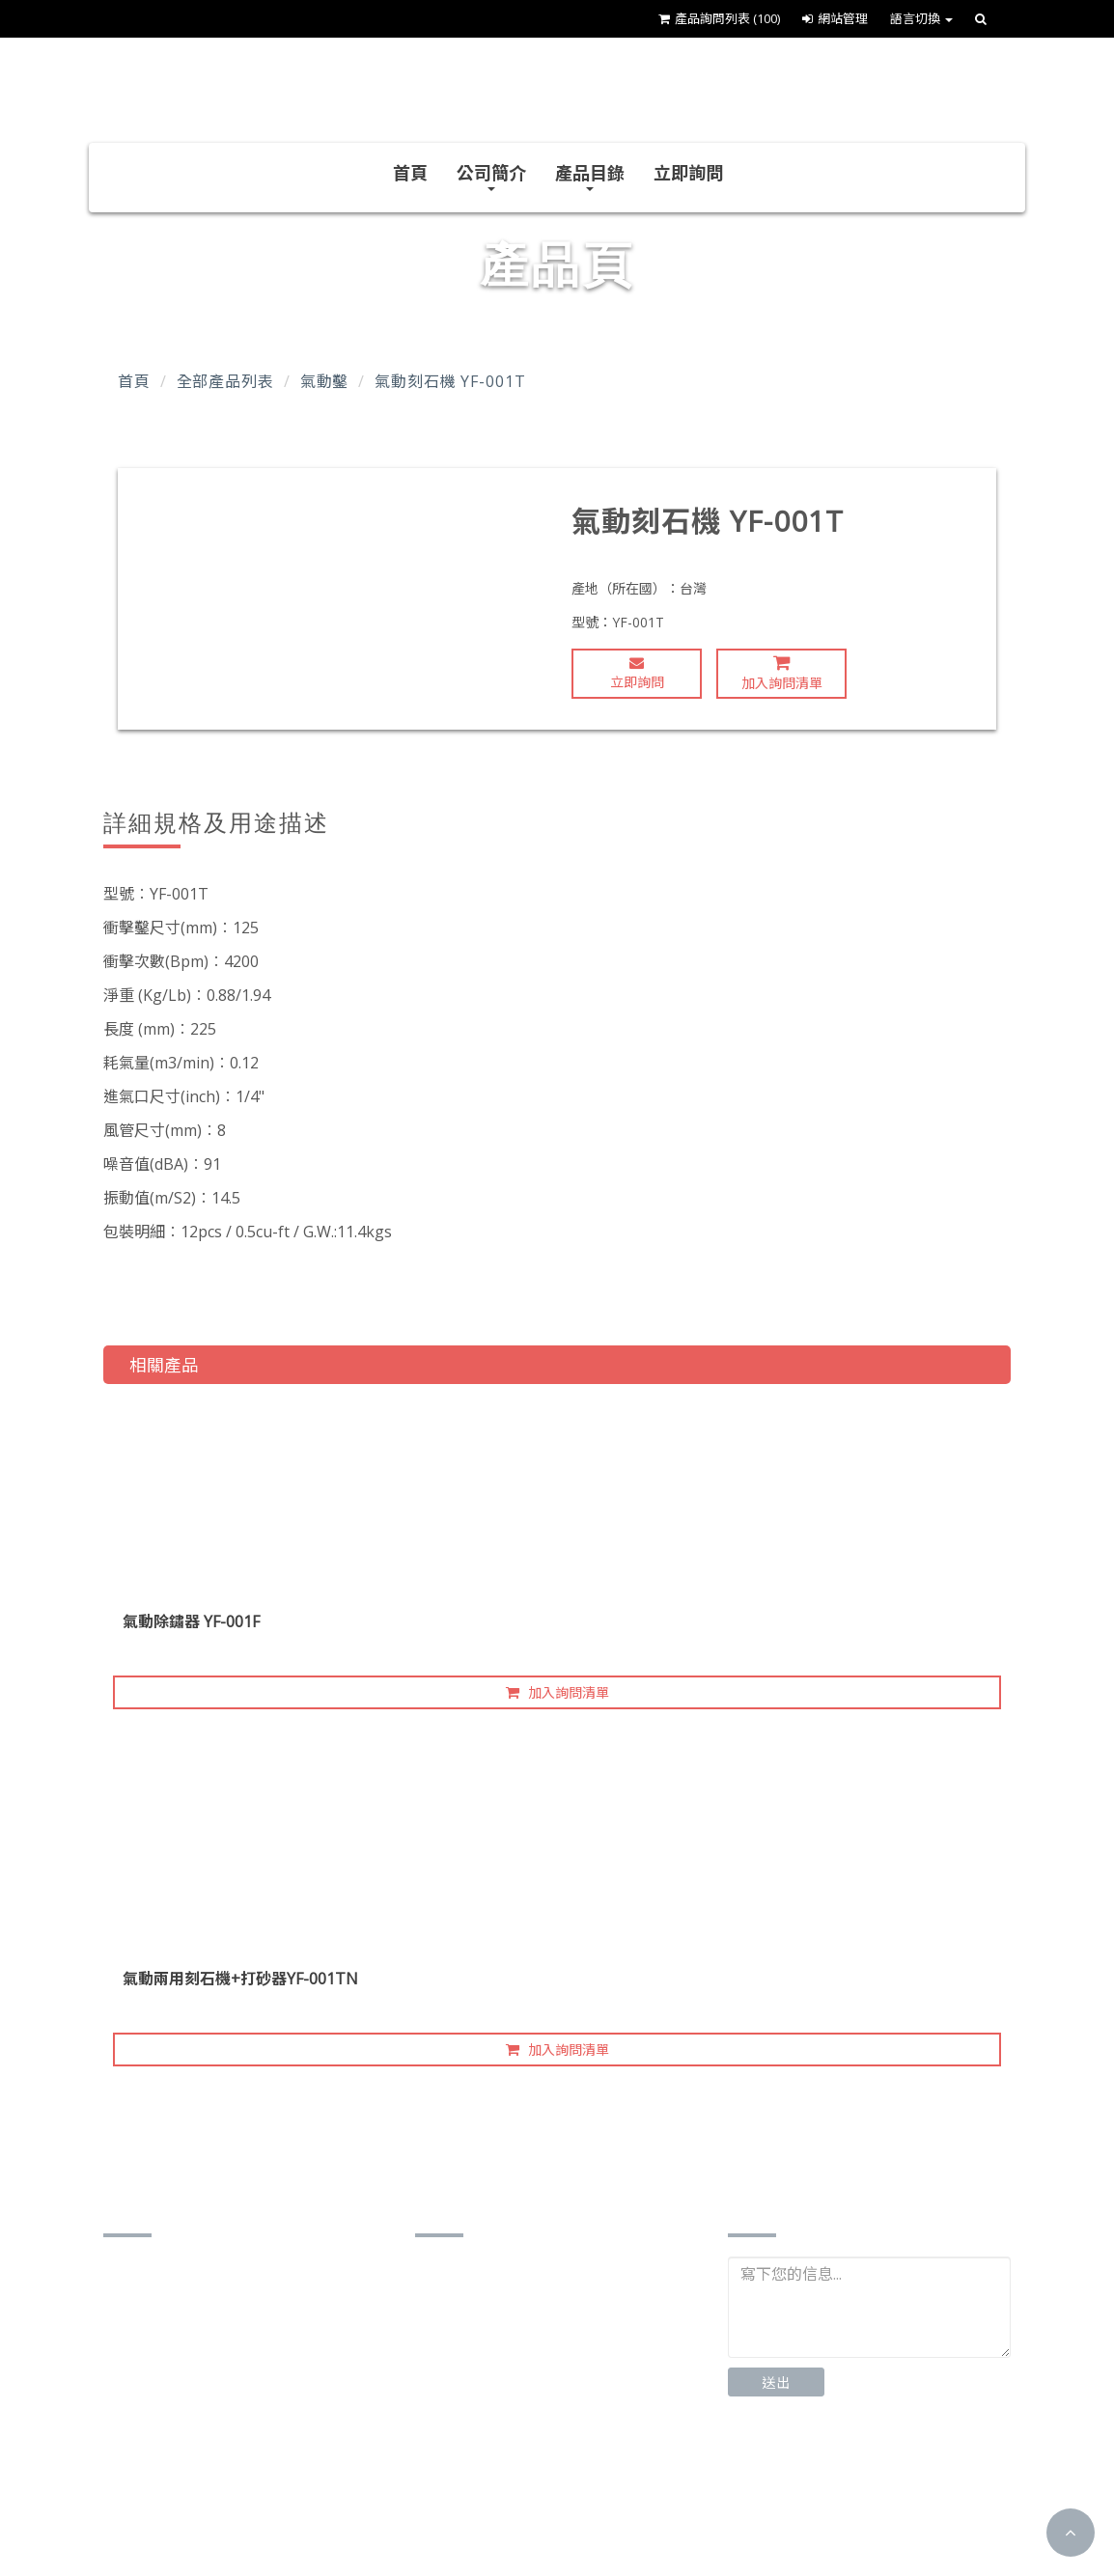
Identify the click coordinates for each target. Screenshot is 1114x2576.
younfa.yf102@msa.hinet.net (232, 2428)
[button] (1070, 2532)
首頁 (410, 172)
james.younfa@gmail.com (222, 2458)
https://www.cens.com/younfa (236, 2517)
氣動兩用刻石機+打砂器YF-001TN (240, 1978)
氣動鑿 (324, 381)
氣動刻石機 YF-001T (450, 381)
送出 (776, 2382)
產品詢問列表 (719, 18)
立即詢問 (688, 172)
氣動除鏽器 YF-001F (191, 1621)
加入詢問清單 (781, 672)
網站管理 (835, 18)
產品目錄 (590, 176)
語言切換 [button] (921, 18)
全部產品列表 (225, 381)
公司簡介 (491, 176)
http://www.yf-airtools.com (224, 2488)
